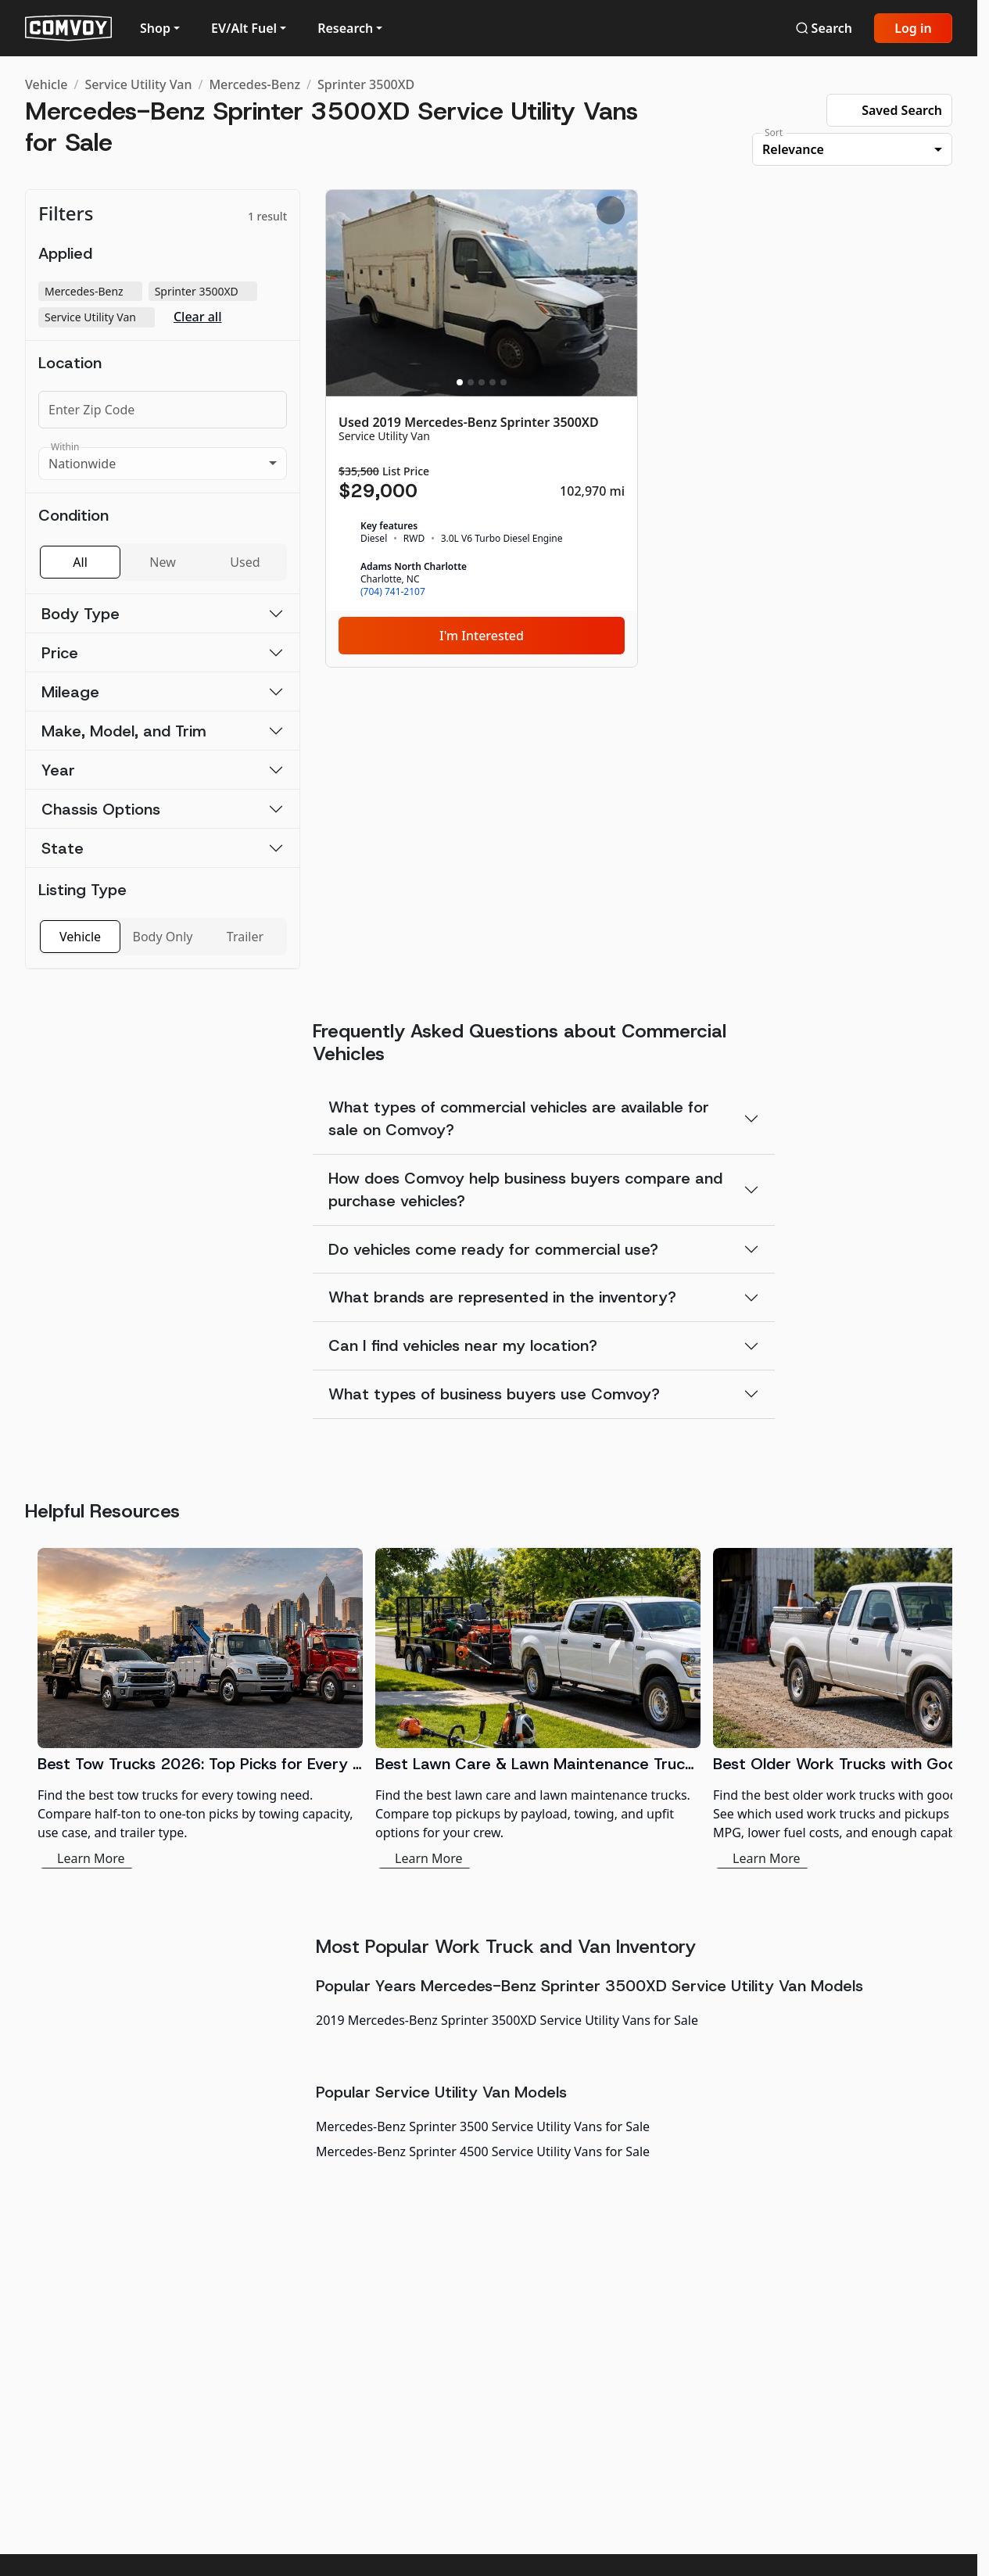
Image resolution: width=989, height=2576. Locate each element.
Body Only (163, 936)
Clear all (198, 317)
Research (345, 28)
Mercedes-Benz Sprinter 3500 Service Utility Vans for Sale (483, 2126)
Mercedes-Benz (254, 84)
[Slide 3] (481, 382)
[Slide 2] (471, 382)
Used (245, 562)
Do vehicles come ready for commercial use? (493, 1249)
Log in (913, 28)
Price (59, 653)
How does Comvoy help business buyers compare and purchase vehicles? (525, 1189)
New (162, 562)
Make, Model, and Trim (123, 731)
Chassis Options (100, 809)
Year (58, 770)
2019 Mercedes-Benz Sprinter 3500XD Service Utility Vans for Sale (507, 2020)
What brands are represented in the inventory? (502, 1297)
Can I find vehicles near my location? (462, 1345)
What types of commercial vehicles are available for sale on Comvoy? (518, 1118)
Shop (155, 28)
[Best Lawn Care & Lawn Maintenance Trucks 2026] (538, 1708)
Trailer (245, 936)
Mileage (70, 692)
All (80, 562)
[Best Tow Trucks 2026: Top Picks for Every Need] (200, 1708)
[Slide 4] (492, 382)
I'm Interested (481, 635)
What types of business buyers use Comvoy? (494, 1394)
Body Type (80, 614)
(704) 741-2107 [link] (392, 592)
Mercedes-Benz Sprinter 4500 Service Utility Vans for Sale (483, 2151)
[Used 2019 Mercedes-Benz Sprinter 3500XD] (481, 428)
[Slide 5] (503, 382)
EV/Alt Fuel (244, 28)
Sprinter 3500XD (365, 84)
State (62, 848)
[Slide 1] (460, 382)
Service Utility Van (138, 84)
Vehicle (46, 84)
